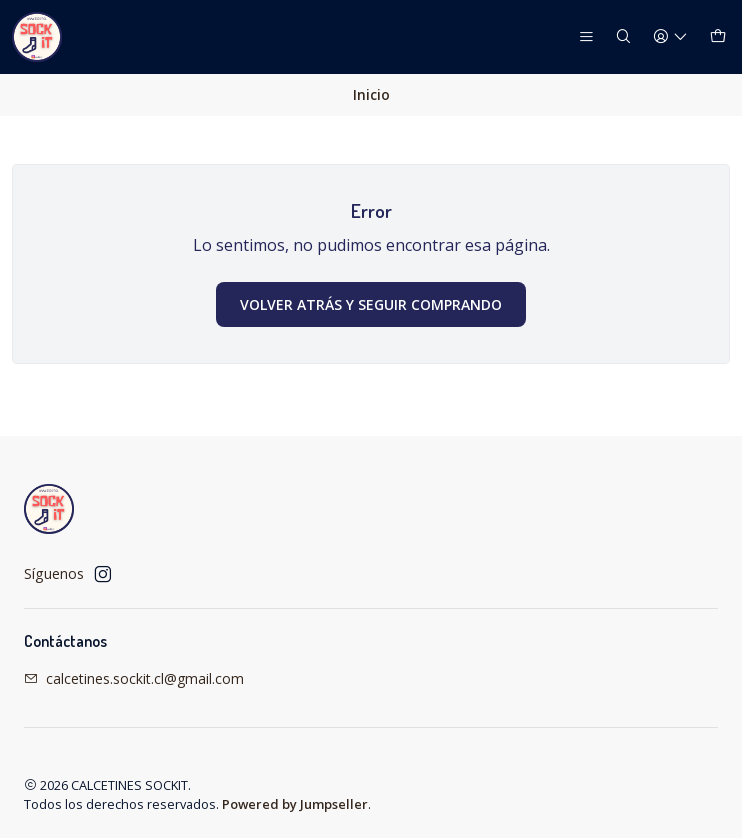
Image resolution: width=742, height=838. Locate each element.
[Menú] (586, 37)
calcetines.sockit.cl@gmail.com (134, 678)
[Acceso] (670, 37)
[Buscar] (623, 37)
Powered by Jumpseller (295, 804)
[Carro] (718, 37)
